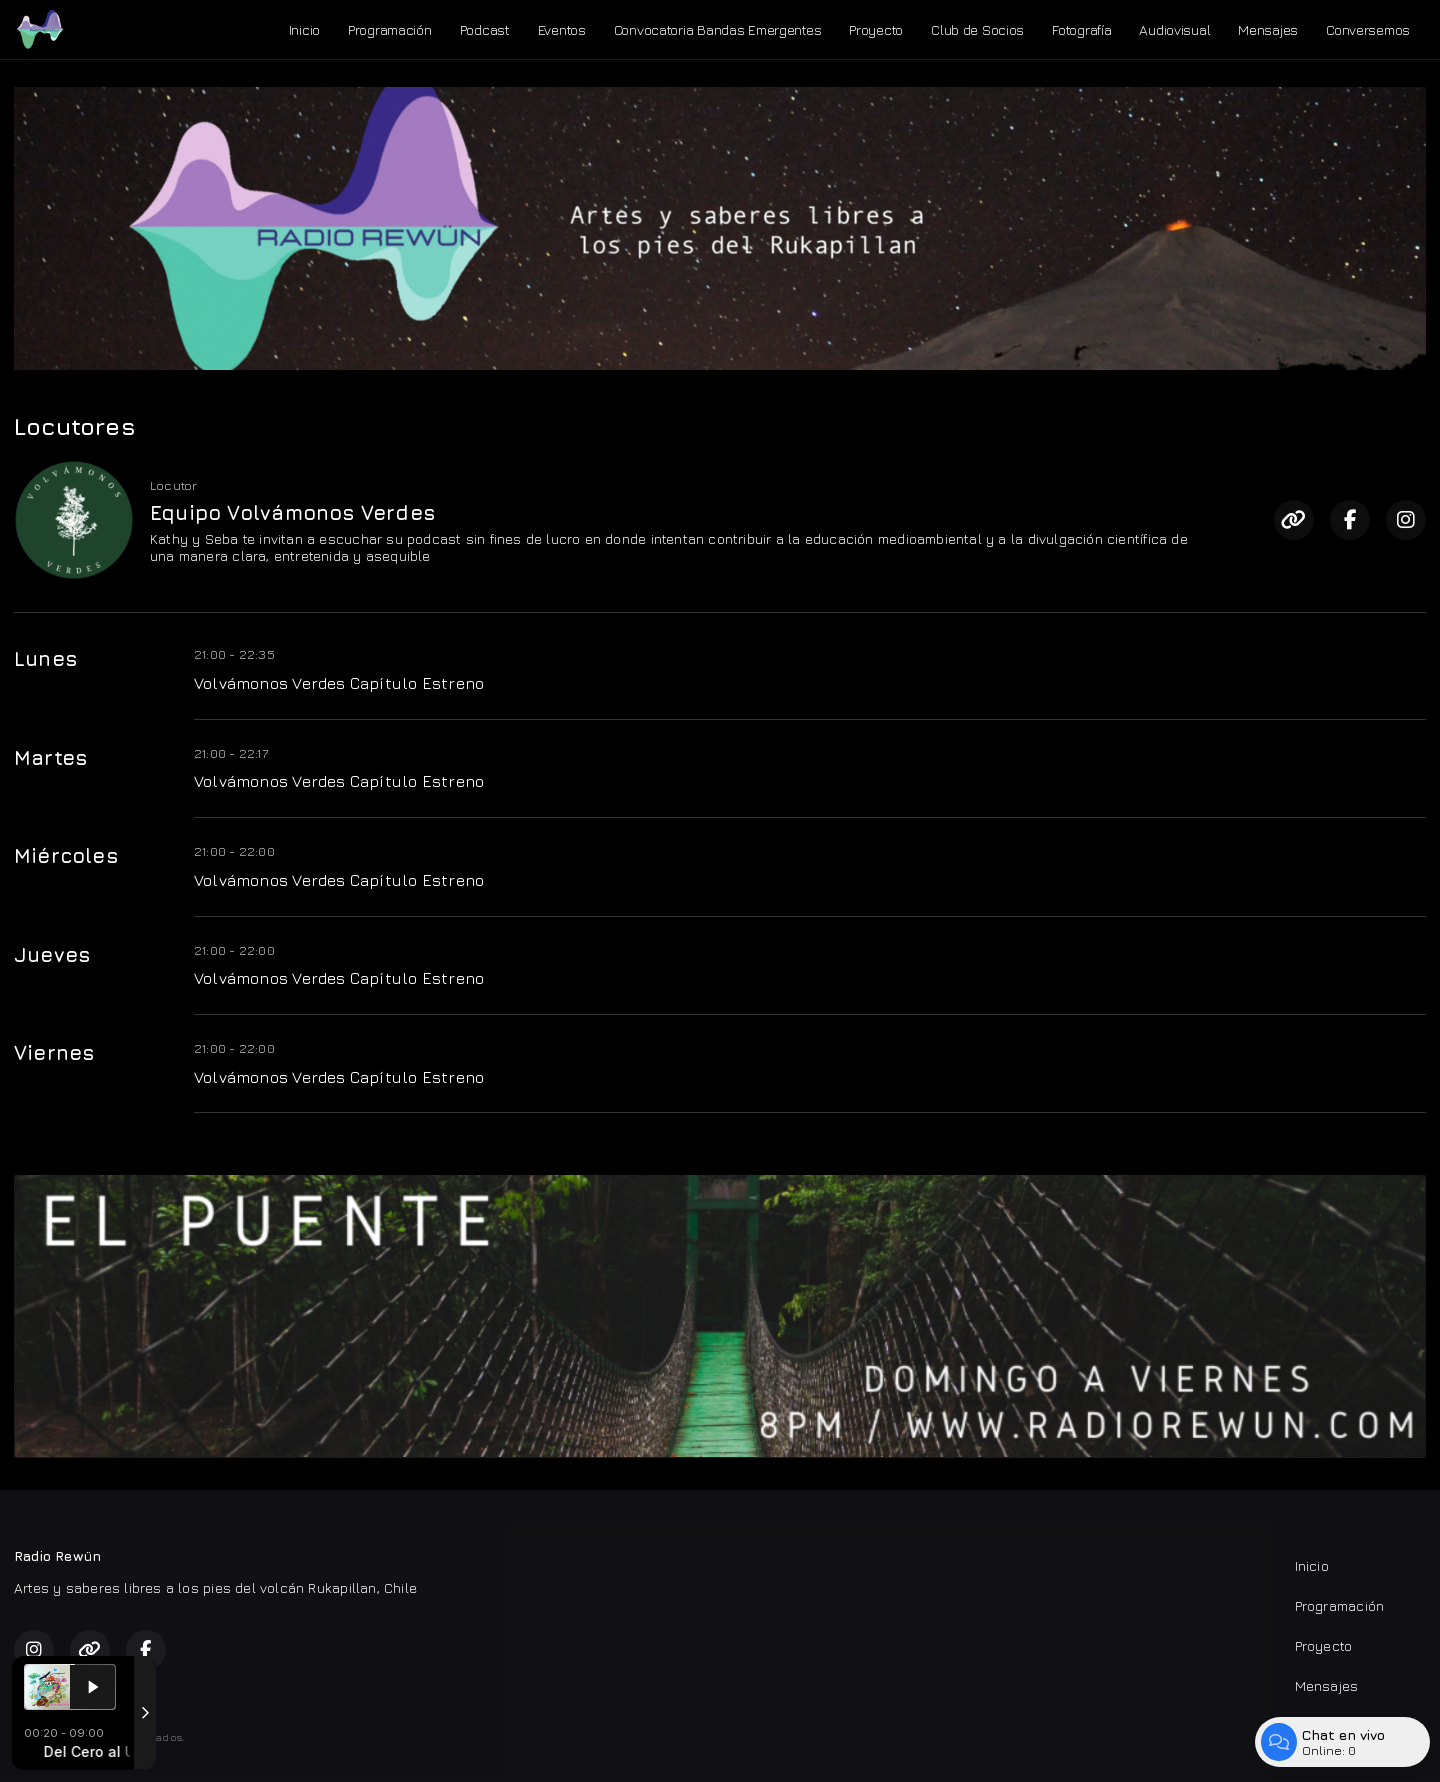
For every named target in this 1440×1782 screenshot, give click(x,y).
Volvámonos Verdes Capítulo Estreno (339, 683)
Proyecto (876, 29)
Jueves (52, 954)
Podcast (485, 29)
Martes (50, 757)
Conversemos (1368, 29)
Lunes (45, 658)
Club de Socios (977, 29)
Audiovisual (1174, 29)
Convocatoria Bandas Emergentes (718, 29)
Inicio (304, 29)
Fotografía (1081, 29)
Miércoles (66, 855)
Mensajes (1268, 29)
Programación (390, 29)
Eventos (562, 29)
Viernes (54, 1052)
